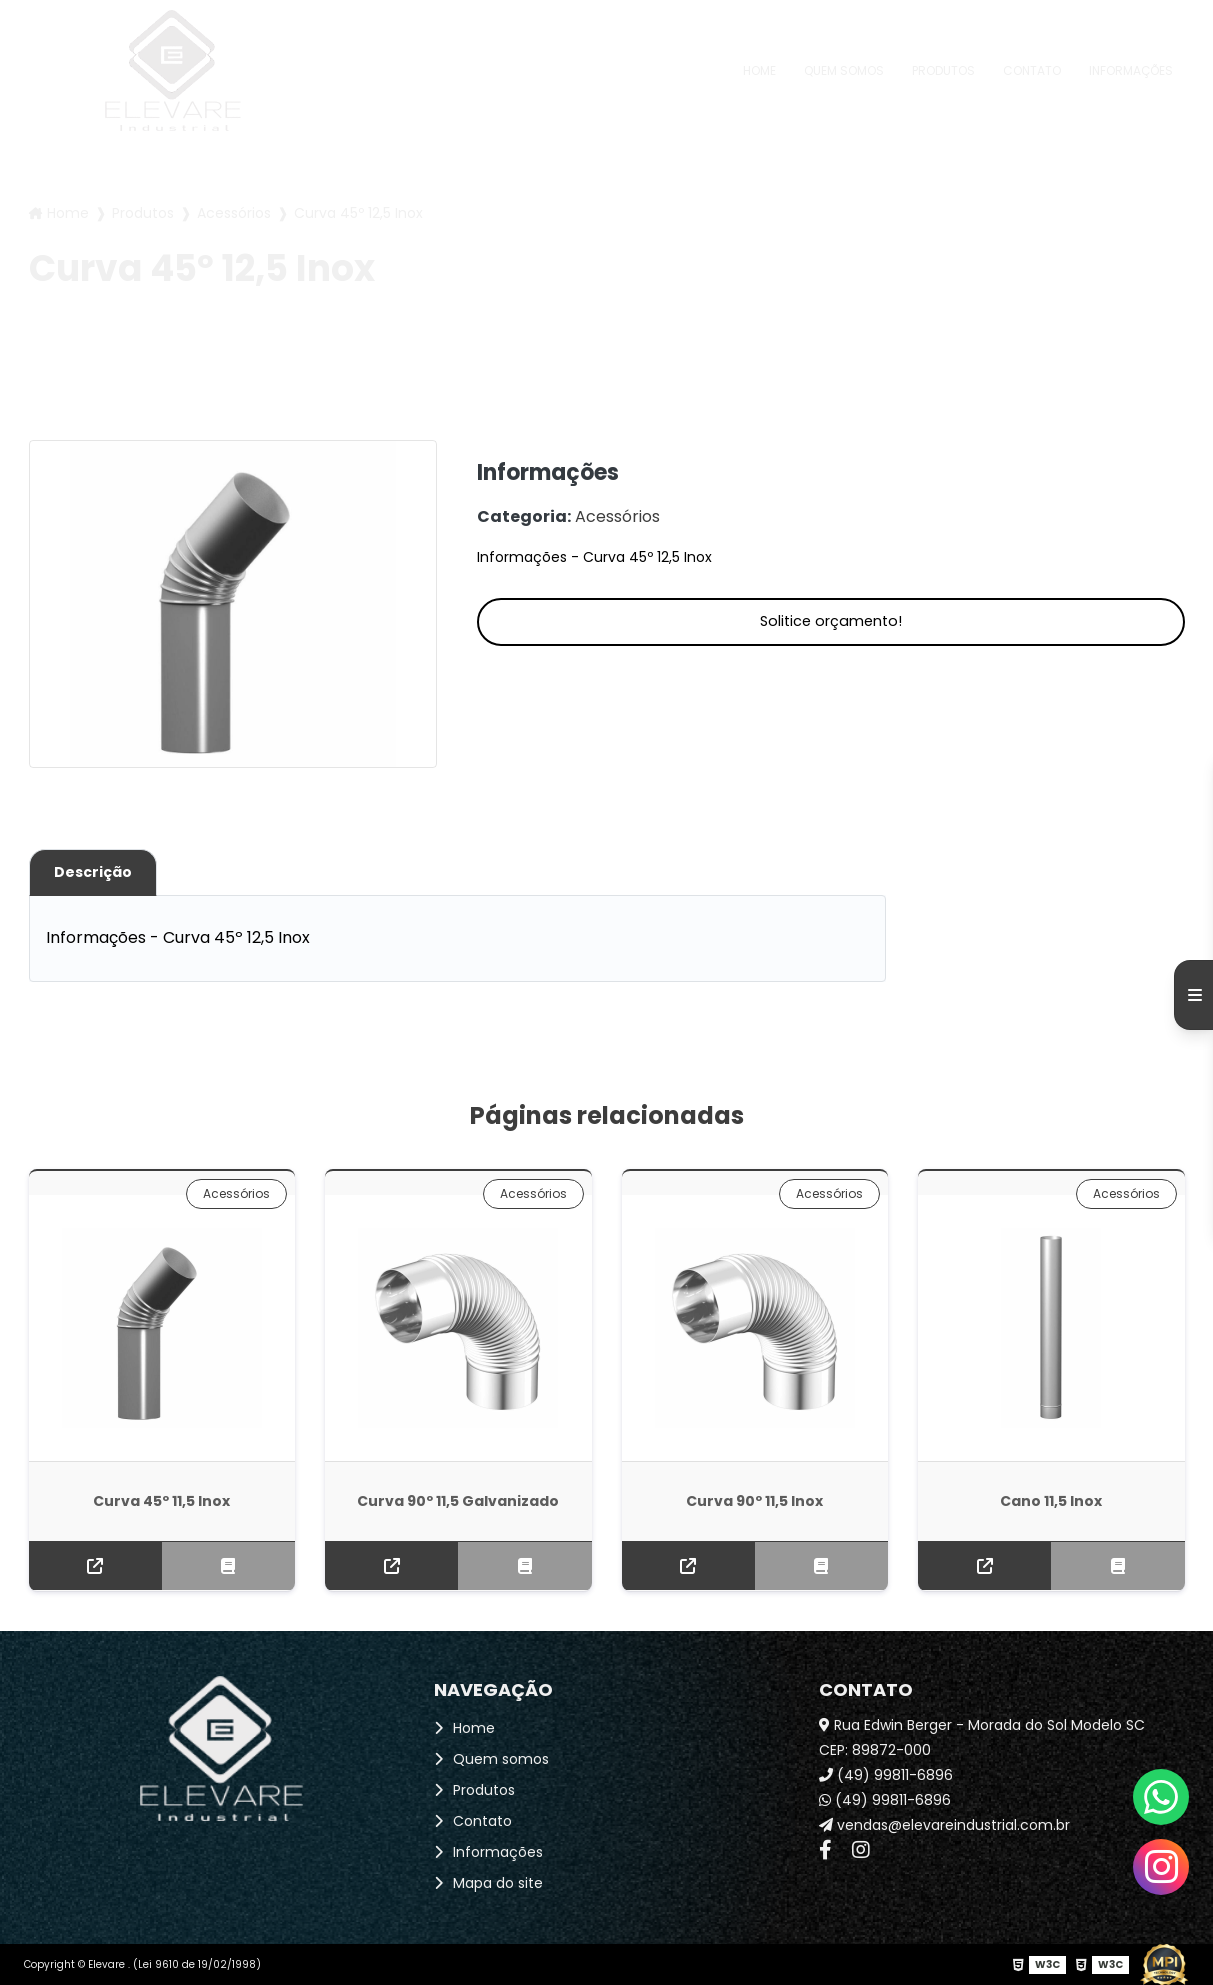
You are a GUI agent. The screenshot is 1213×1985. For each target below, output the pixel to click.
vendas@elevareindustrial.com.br (944, 1825)
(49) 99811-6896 (886, 1775)
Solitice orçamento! (831, 621)
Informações (1131, 70)
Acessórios (234, 213)
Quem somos (844, 70)
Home (759, 70)
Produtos (943, 70)
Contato (1032, 70)
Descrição (93, 872)
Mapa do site (498, 1883)
